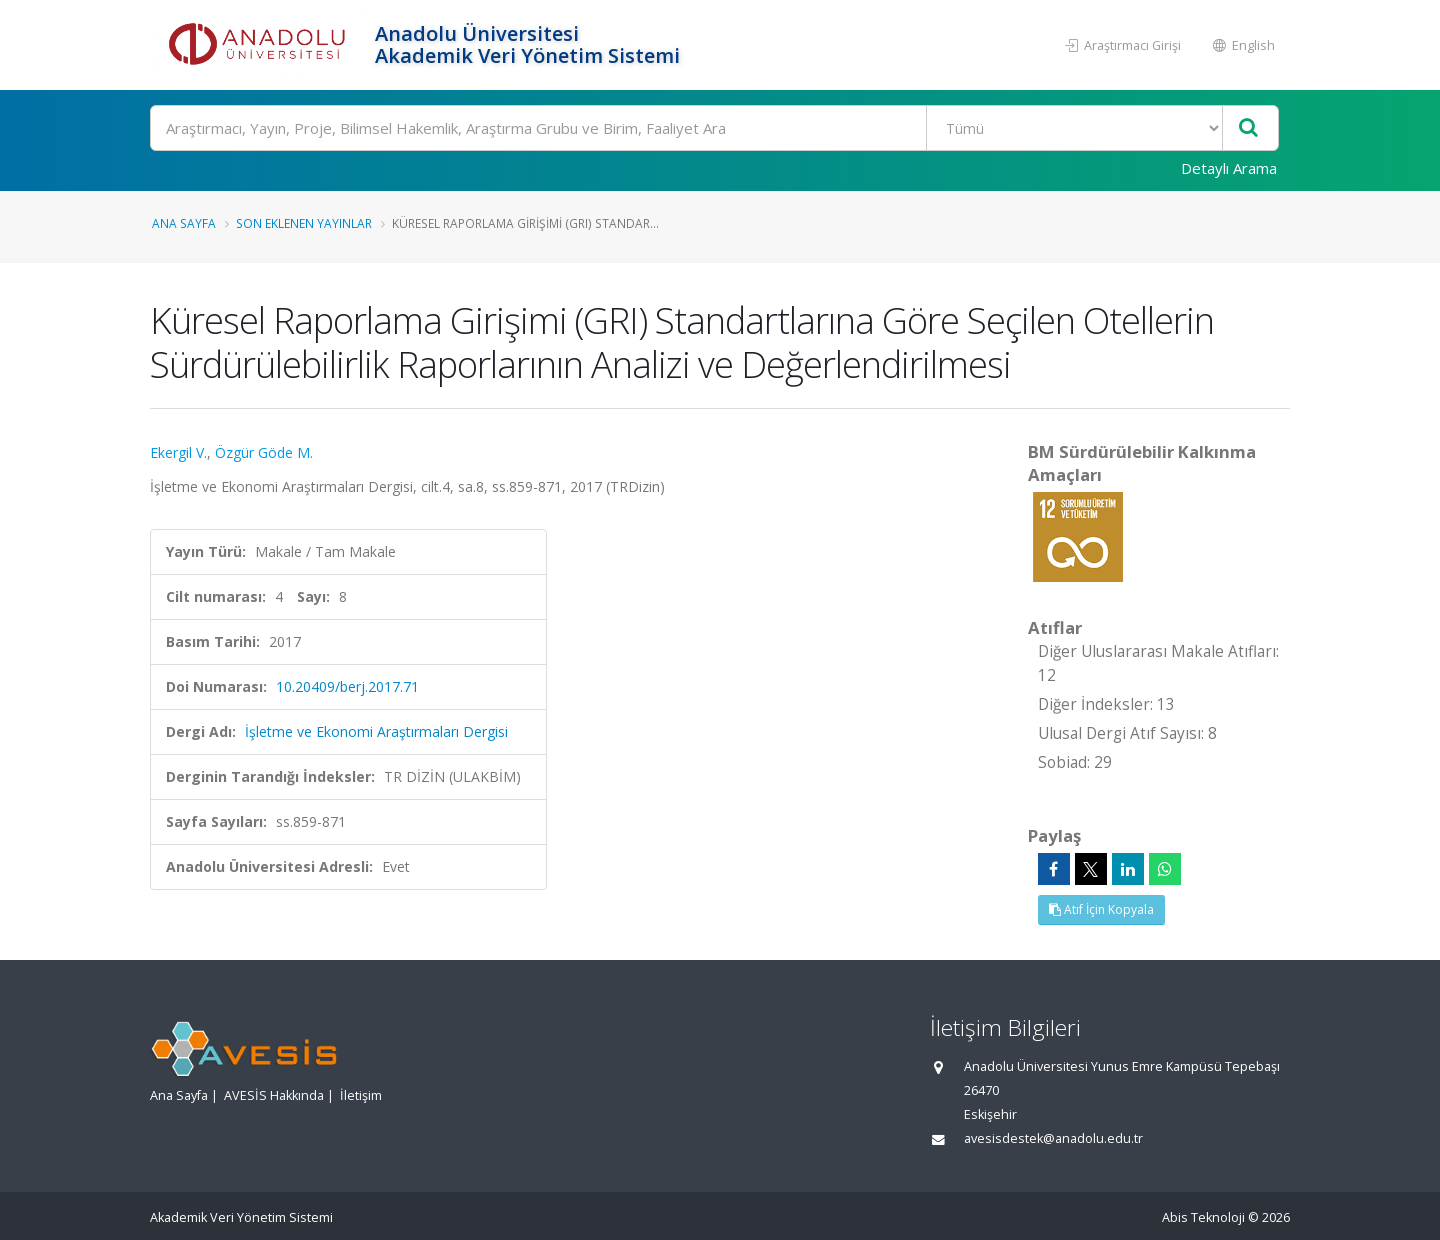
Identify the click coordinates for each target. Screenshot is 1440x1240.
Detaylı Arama (1229, 168)
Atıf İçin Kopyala (1101, 909)
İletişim (361, 1095)
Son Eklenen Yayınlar (304, 223)
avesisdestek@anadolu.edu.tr (1053, 1138)
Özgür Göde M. (264, 452)
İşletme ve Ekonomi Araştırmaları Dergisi (376, 731)
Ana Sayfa (184, 223)
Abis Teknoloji (1203, 1217)
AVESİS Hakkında (274, 1095)
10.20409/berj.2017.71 (347, 686)
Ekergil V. (178, 452)
